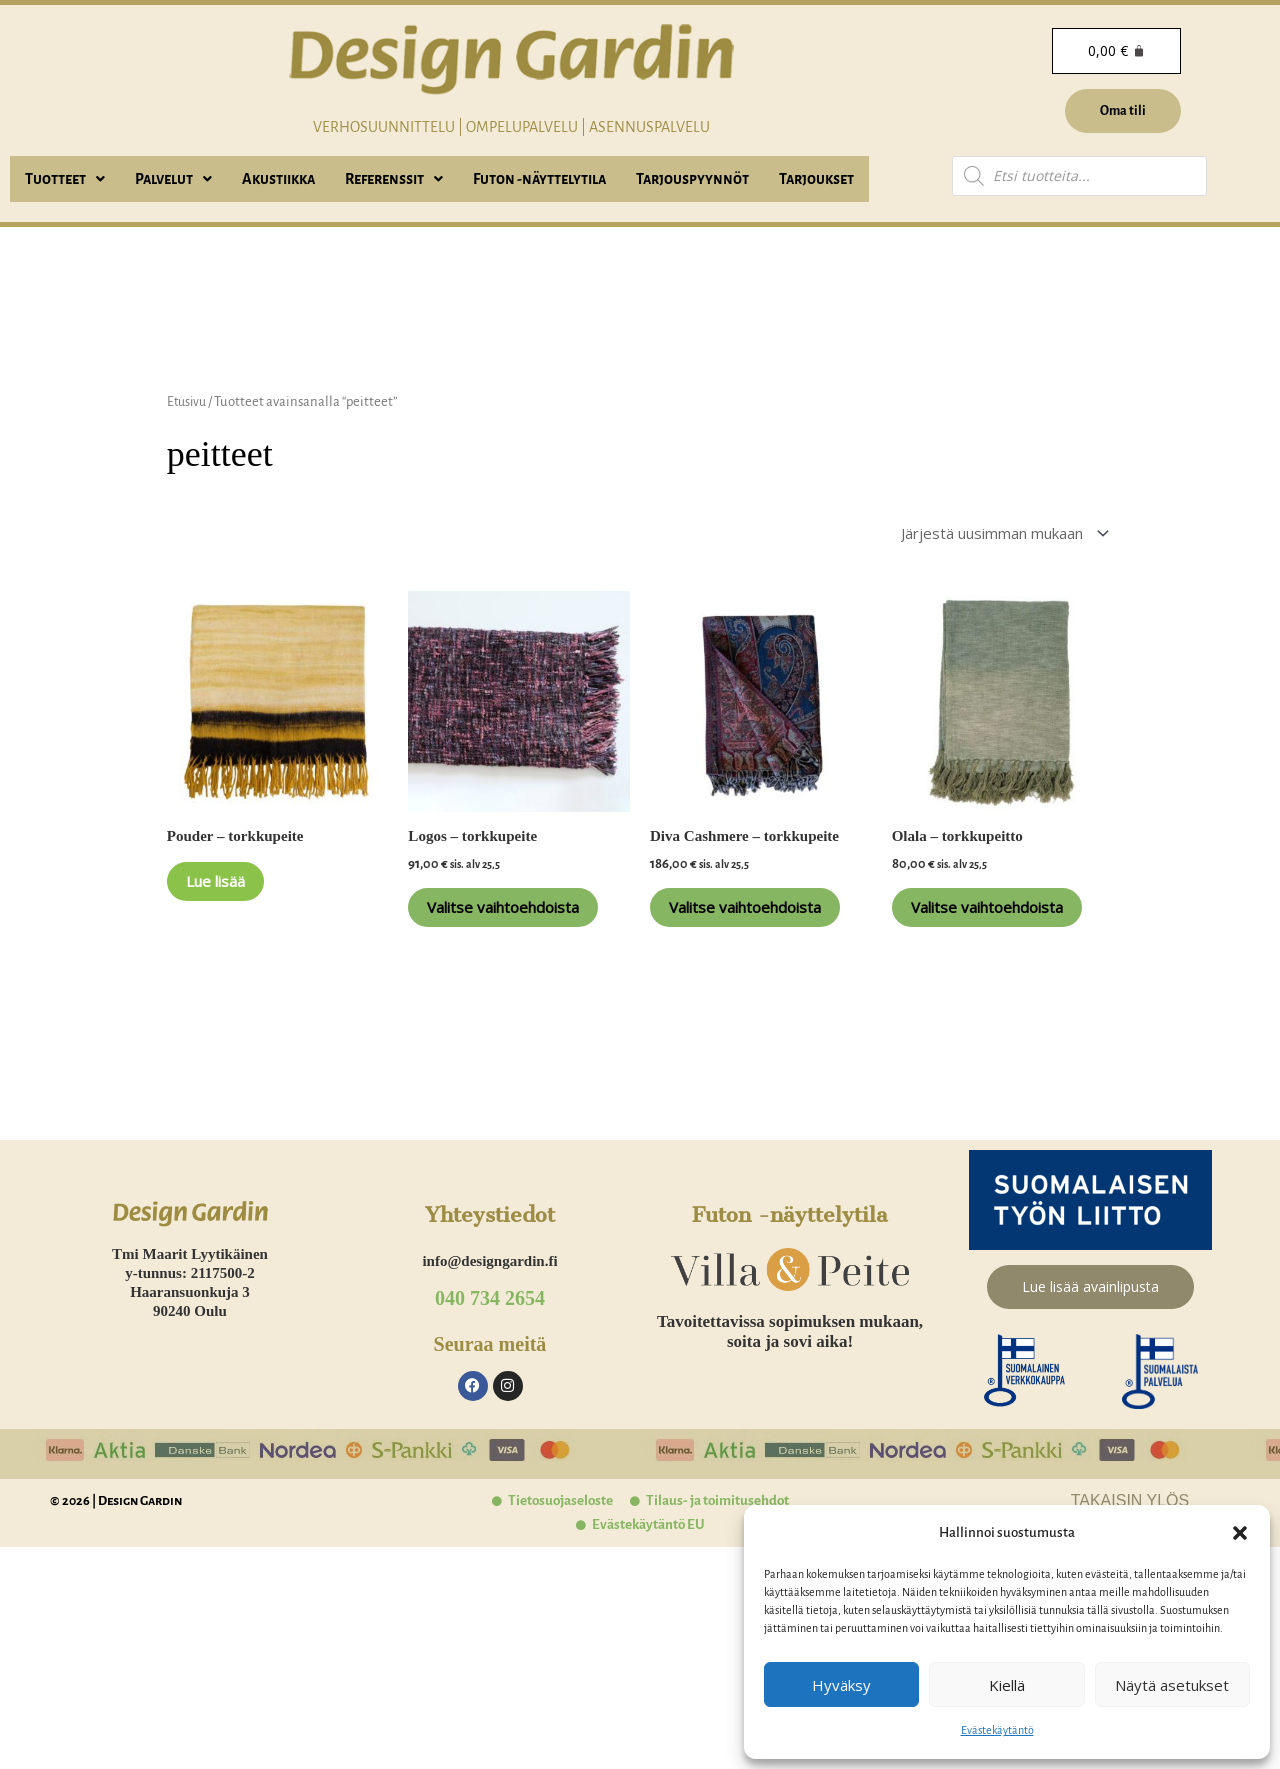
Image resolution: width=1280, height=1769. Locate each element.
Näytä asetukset (1172, 1685)
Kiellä (1007, 1685)
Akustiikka (278, 179)
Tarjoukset (816, 179)
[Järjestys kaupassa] (988, 535)
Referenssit (394, 179)
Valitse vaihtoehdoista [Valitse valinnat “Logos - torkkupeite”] (499, 928)
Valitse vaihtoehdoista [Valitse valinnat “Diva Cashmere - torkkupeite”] (741, 928)
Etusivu (188, 401)
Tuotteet (65, 179)
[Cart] (1114, 50)
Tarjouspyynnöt (692, 179)
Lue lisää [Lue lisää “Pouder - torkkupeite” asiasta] (235, 892)
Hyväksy (841, 1685)
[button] (1240, 1533)
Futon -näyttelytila (539, 179)
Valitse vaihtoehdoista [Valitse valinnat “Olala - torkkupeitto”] (983, 928)
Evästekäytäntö (997, 1730)
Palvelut (173, 179)
